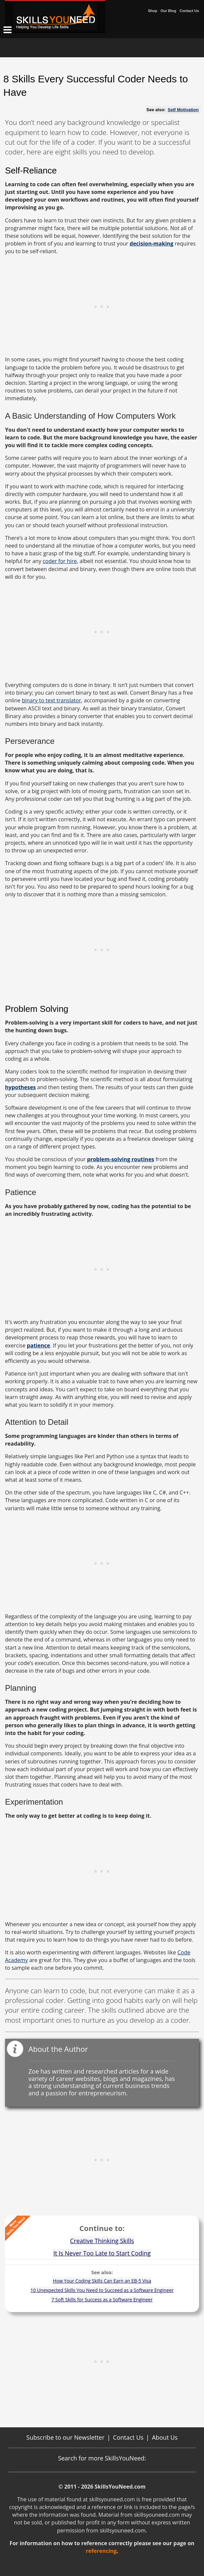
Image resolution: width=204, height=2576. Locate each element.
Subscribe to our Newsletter (65, 2437)
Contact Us (189, 11)
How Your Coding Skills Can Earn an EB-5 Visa (102, 2281)
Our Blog (168, 11)
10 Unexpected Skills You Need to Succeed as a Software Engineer (102, 2290)
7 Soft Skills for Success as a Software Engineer (102, 2299)
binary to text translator (51, 700)
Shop (152, 11)
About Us (165, 2437)
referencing (101, 2551)
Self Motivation (183, 109)
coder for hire (60, 561)
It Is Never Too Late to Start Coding (101, 2253)
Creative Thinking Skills (102, 2241)
